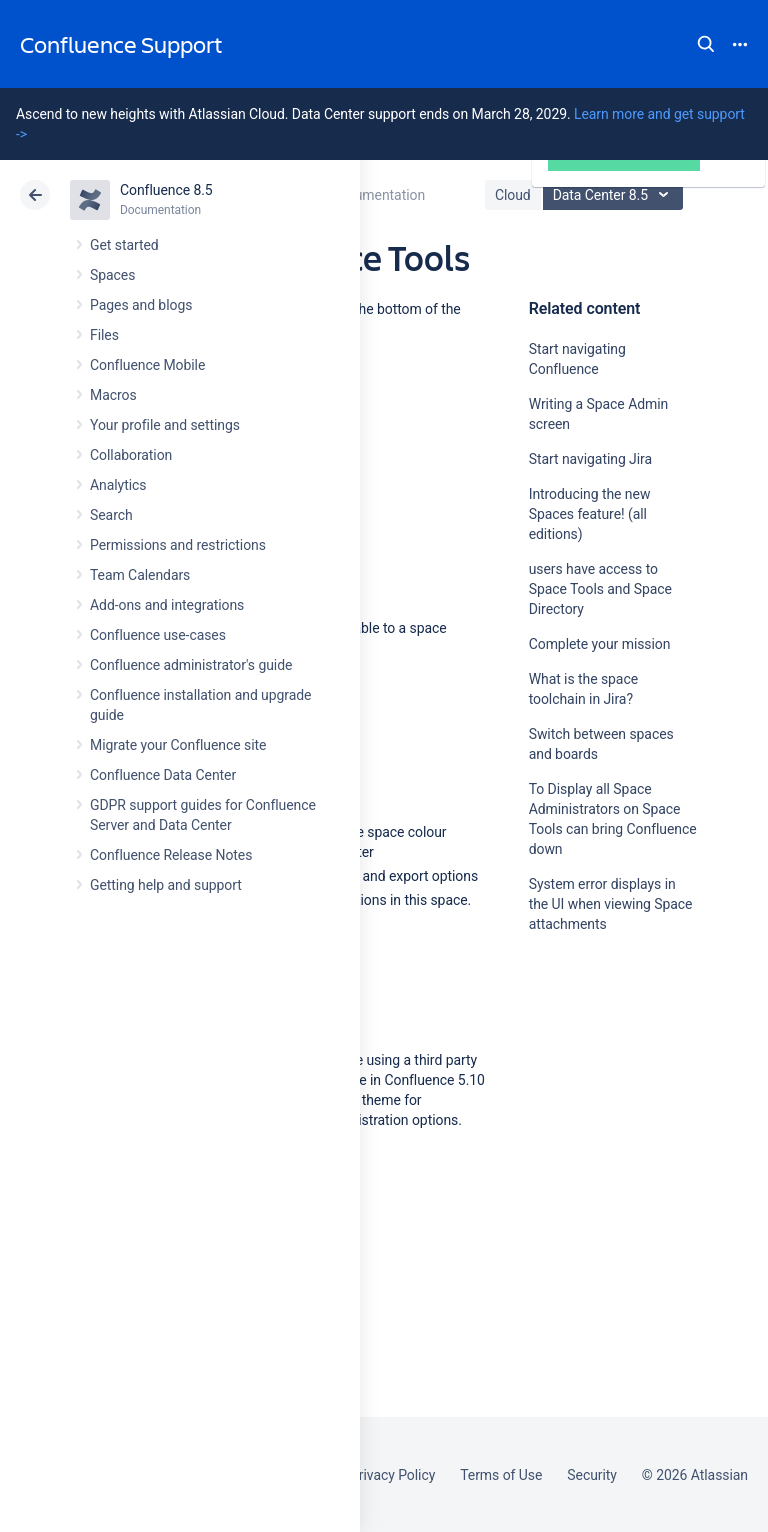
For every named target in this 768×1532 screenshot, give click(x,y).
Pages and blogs (141, 305)
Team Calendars (140, 575)
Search (706, 44)
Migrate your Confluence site (178, 745)
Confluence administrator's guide (191, 665)
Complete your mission (600, 644)
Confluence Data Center (163, 775)
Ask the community (599, 1120)
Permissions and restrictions (178, 545)
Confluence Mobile (147, 365)
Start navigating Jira (590, 459)
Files (104, 335)
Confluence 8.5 (166, 190)
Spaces (112, 275)
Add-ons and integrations (167, 605)
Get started (124, 245)
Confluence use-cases (158, 635)
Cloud (513, 195)
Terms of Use (501, 1475)
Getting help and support (166, 885)
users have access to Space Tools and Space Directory (600, 589)
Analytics (118, 485)
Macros (113, 395)
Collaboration (131, 455)
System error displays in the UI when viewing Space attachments (611, 904)
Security (592, 1475)
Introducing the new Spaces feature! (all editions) (590, 514)
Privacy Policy (392, 1475)
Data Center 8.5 (615, 195)
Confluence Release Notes (171, 855)
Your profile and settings (165, 425)
